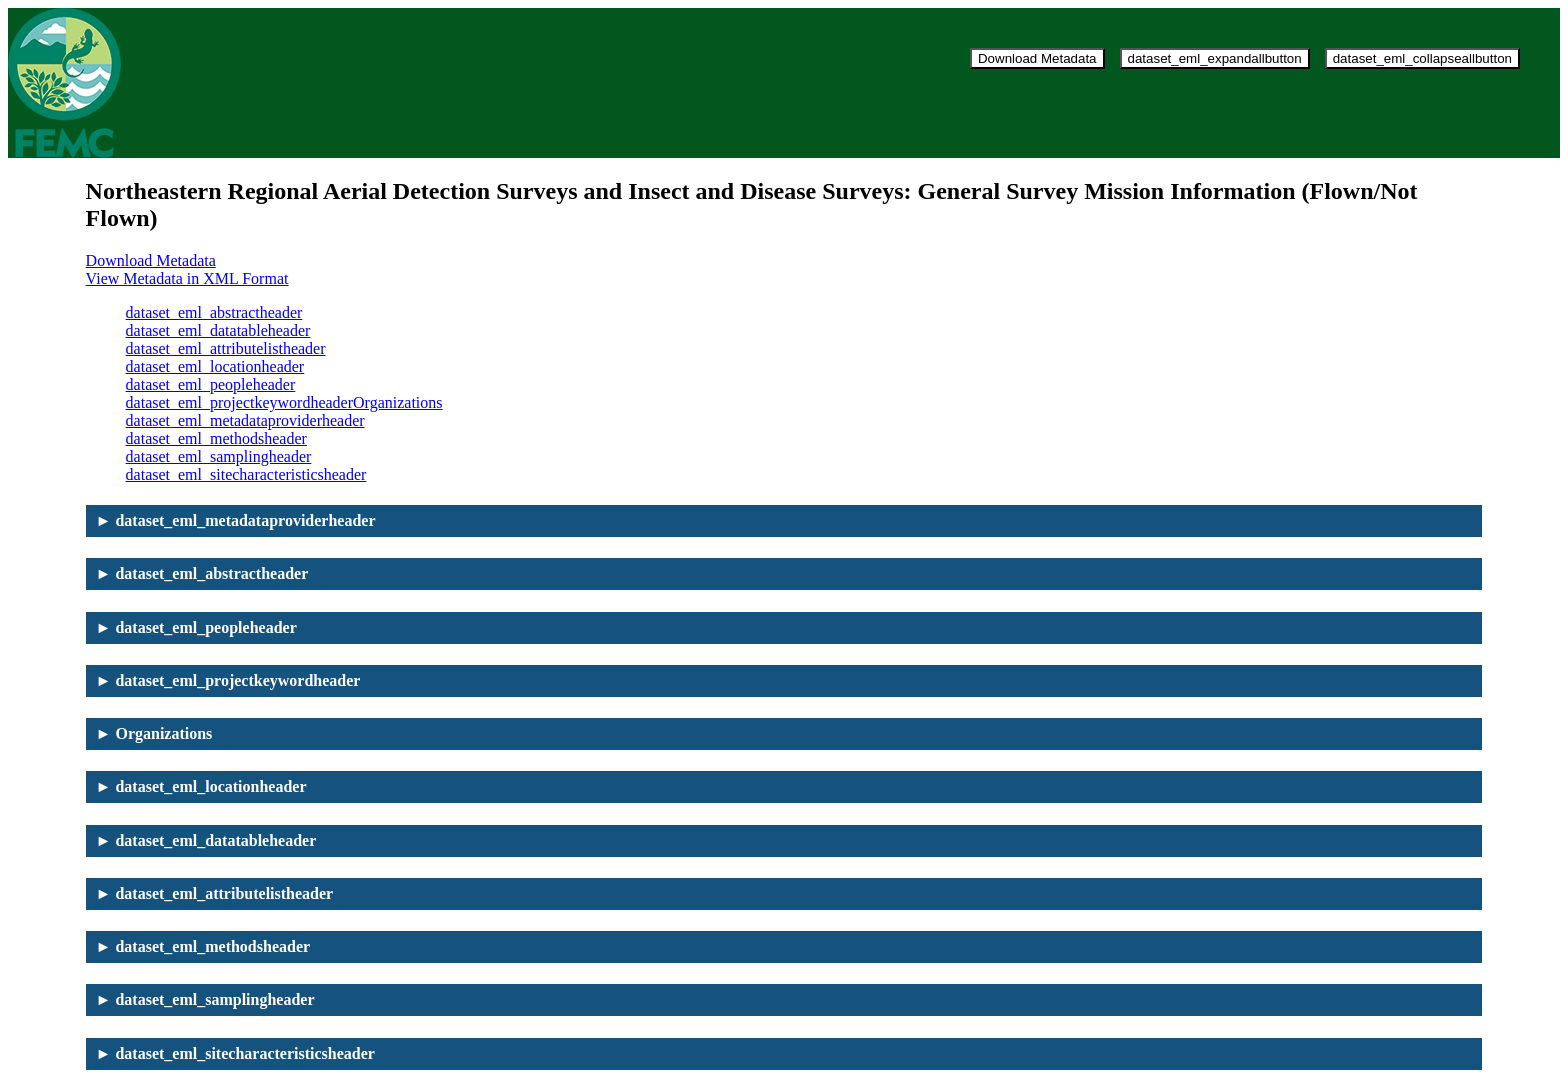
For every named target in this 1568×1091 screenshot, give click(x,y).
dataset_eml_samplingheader (219, 456)
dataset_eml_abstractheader (214, 312)
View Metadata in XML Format (187, 278)
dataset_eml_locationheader (215, 366)
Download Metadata (1037, 58)
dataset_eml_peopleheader (211, 384)
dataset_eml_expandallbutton (1215, 58)
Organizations (397, 402)
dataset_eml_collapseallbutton (1422, 58)
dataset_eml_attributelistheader (226, 348)
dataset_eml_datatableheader (218, 330)
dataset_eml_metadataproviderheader (245, 420)
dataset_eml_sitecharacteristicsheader (246, 474)
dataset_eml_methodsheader (216, 438)
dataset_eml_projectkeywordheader (239, 402)
